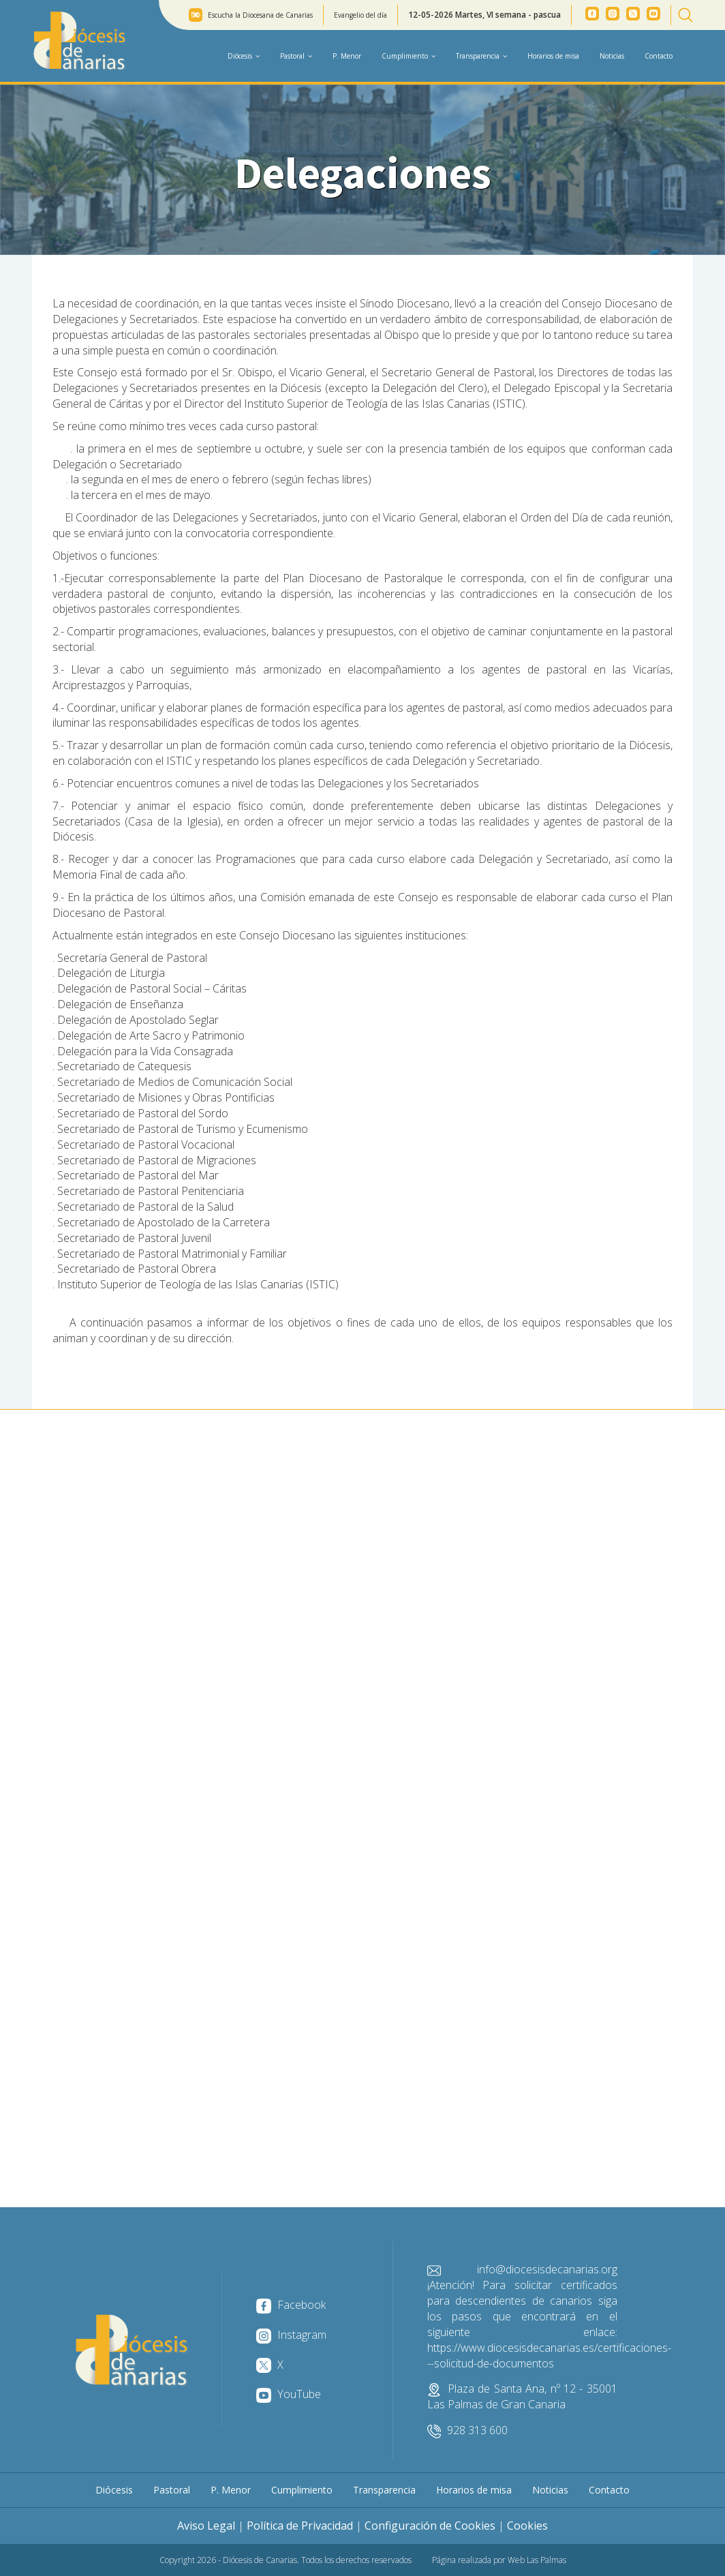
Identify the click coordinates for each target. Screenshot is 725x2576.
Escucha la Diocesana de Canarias (260, 15)
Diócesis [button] (244, 56)
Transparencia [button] (481, 56)
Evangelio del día (360, 15)
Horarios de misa (553, 56)
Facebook (291, 2304)
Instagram (291, 2334)
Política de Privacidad (300, 2525)
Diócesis (114, 2489)
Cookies (527, 2525)
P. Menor (347, 56)
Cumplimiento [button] (408, 56)
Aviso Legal (206, 2525)
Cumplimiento (302, 2489)
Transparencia (384, 2489)
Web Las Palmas (537, 2560)
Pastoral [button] (296, 56)
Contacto (659, 56)
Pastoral (171, 2489)
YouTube (288, 2393)
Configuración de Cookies (430, 2525)
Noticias (612, 56)
